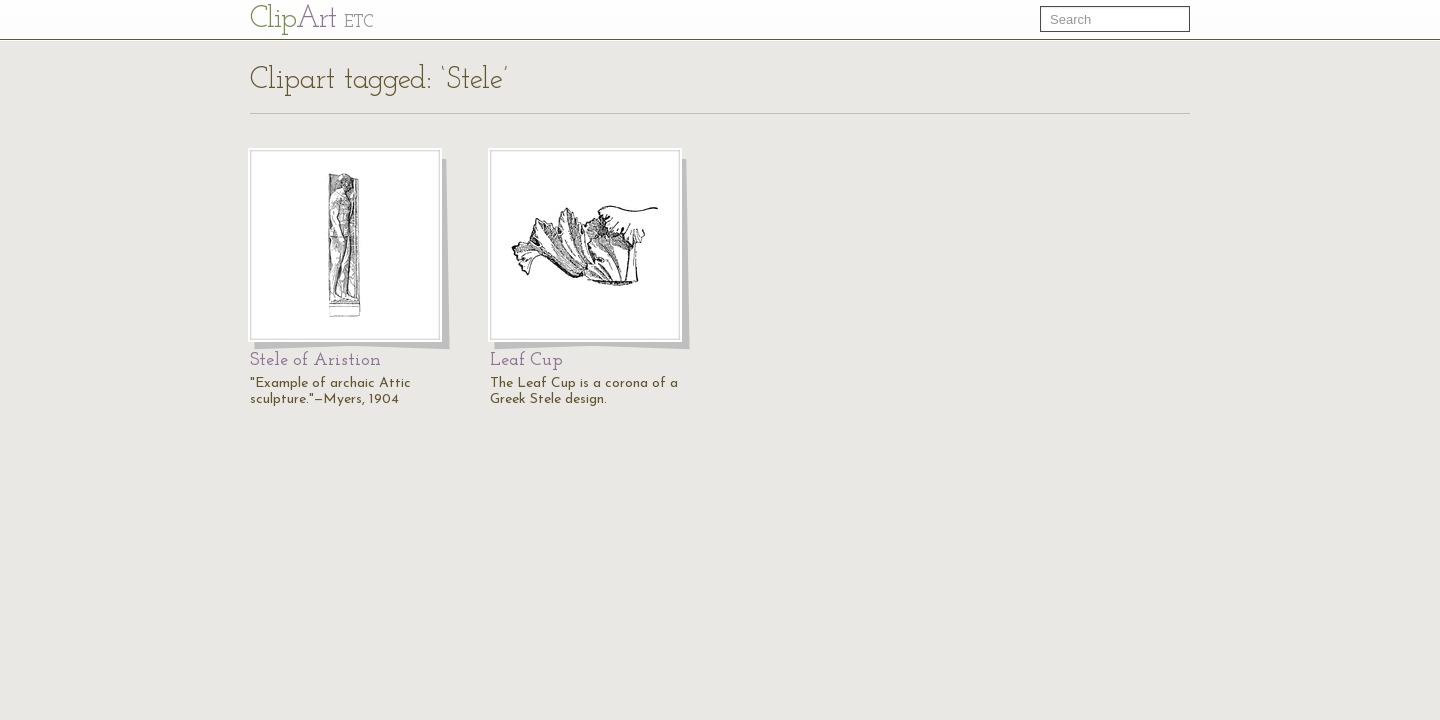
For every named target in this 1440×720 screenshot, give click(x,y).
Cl (311, 19)
